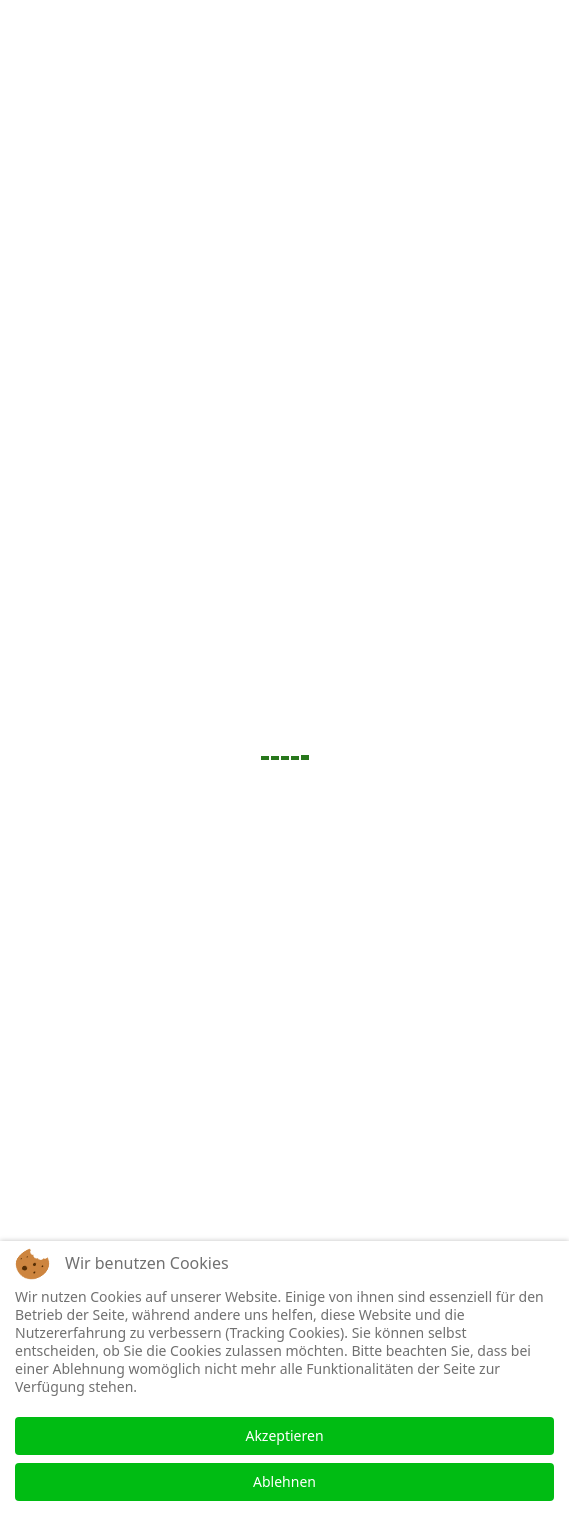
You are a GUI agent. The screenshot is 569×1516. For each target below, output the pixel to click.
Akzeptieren (284, 1435)
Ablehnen (284, 1481)
